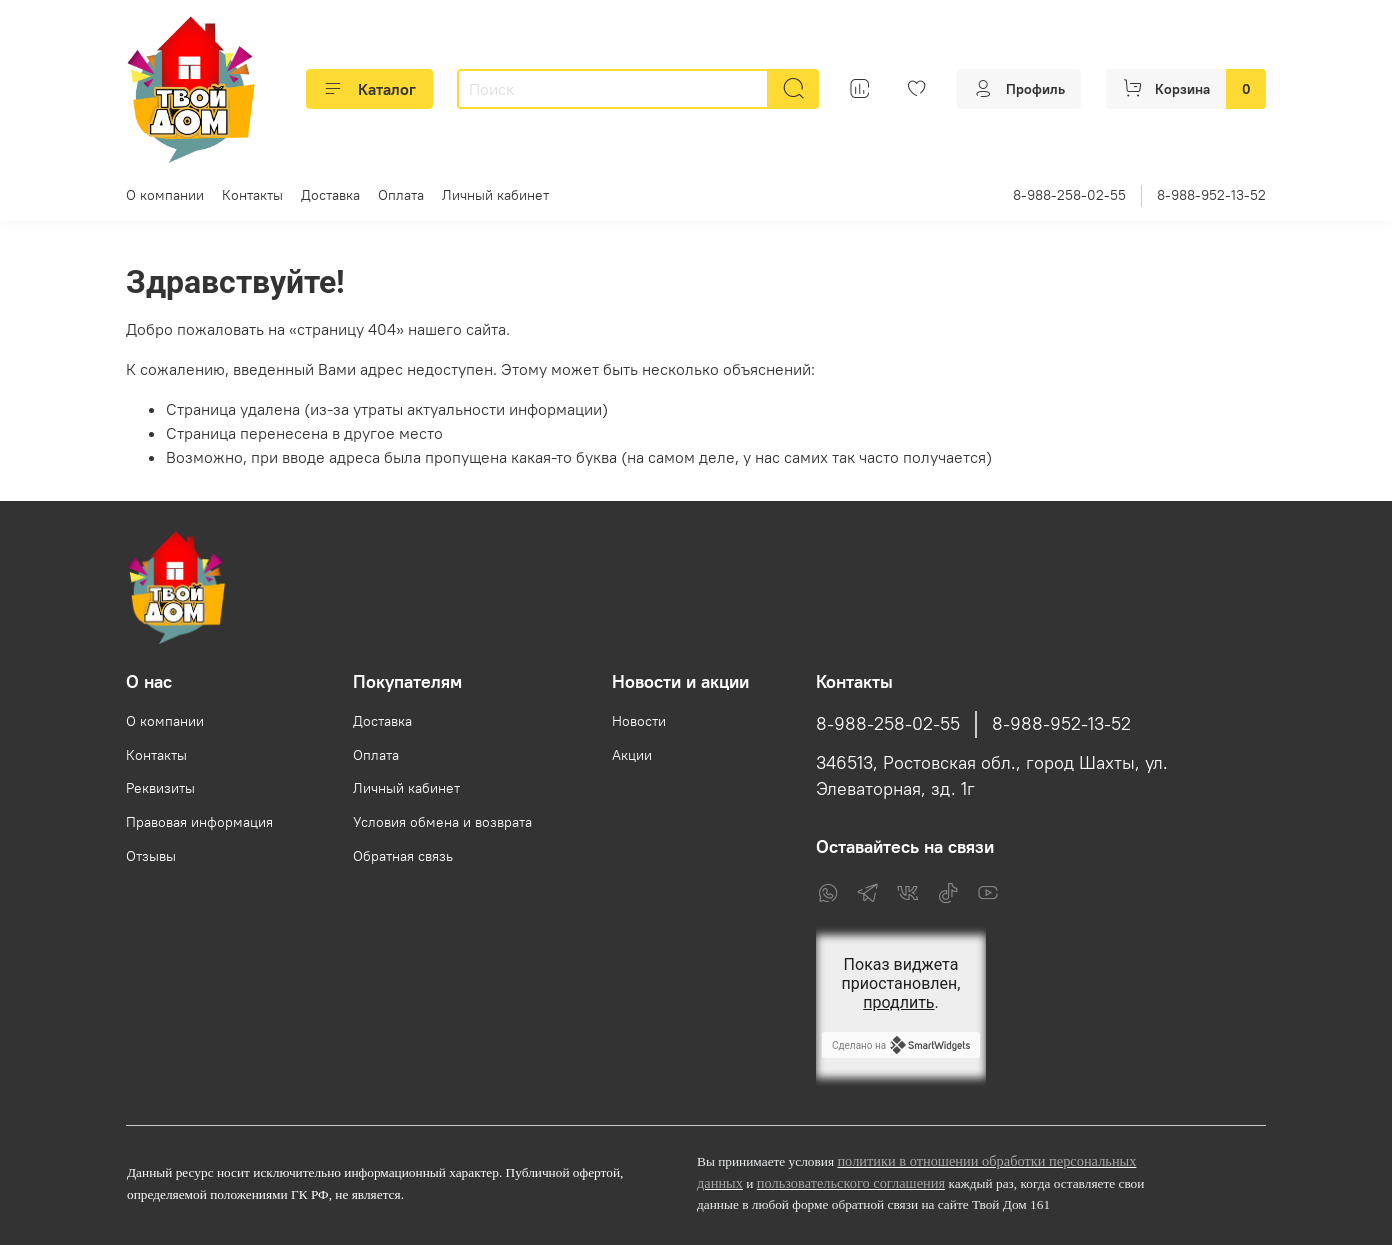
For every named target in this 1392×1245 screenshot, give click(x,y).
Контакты (252, 195)
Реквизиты (160, 788)
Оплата (401, 195)
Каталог (369, 89)
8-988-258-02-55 (1069, 195)
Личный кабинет (495, 195)
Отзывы (151, 856)
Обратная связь (403, 856)
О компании (165, 195)
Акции (632, 755)
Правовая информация (199, 822)
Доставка (330, 195)
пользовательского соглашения (851, 1183)
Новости (639, 721)
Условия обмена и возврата (442, 822)
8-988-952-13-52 (1211, 195)
